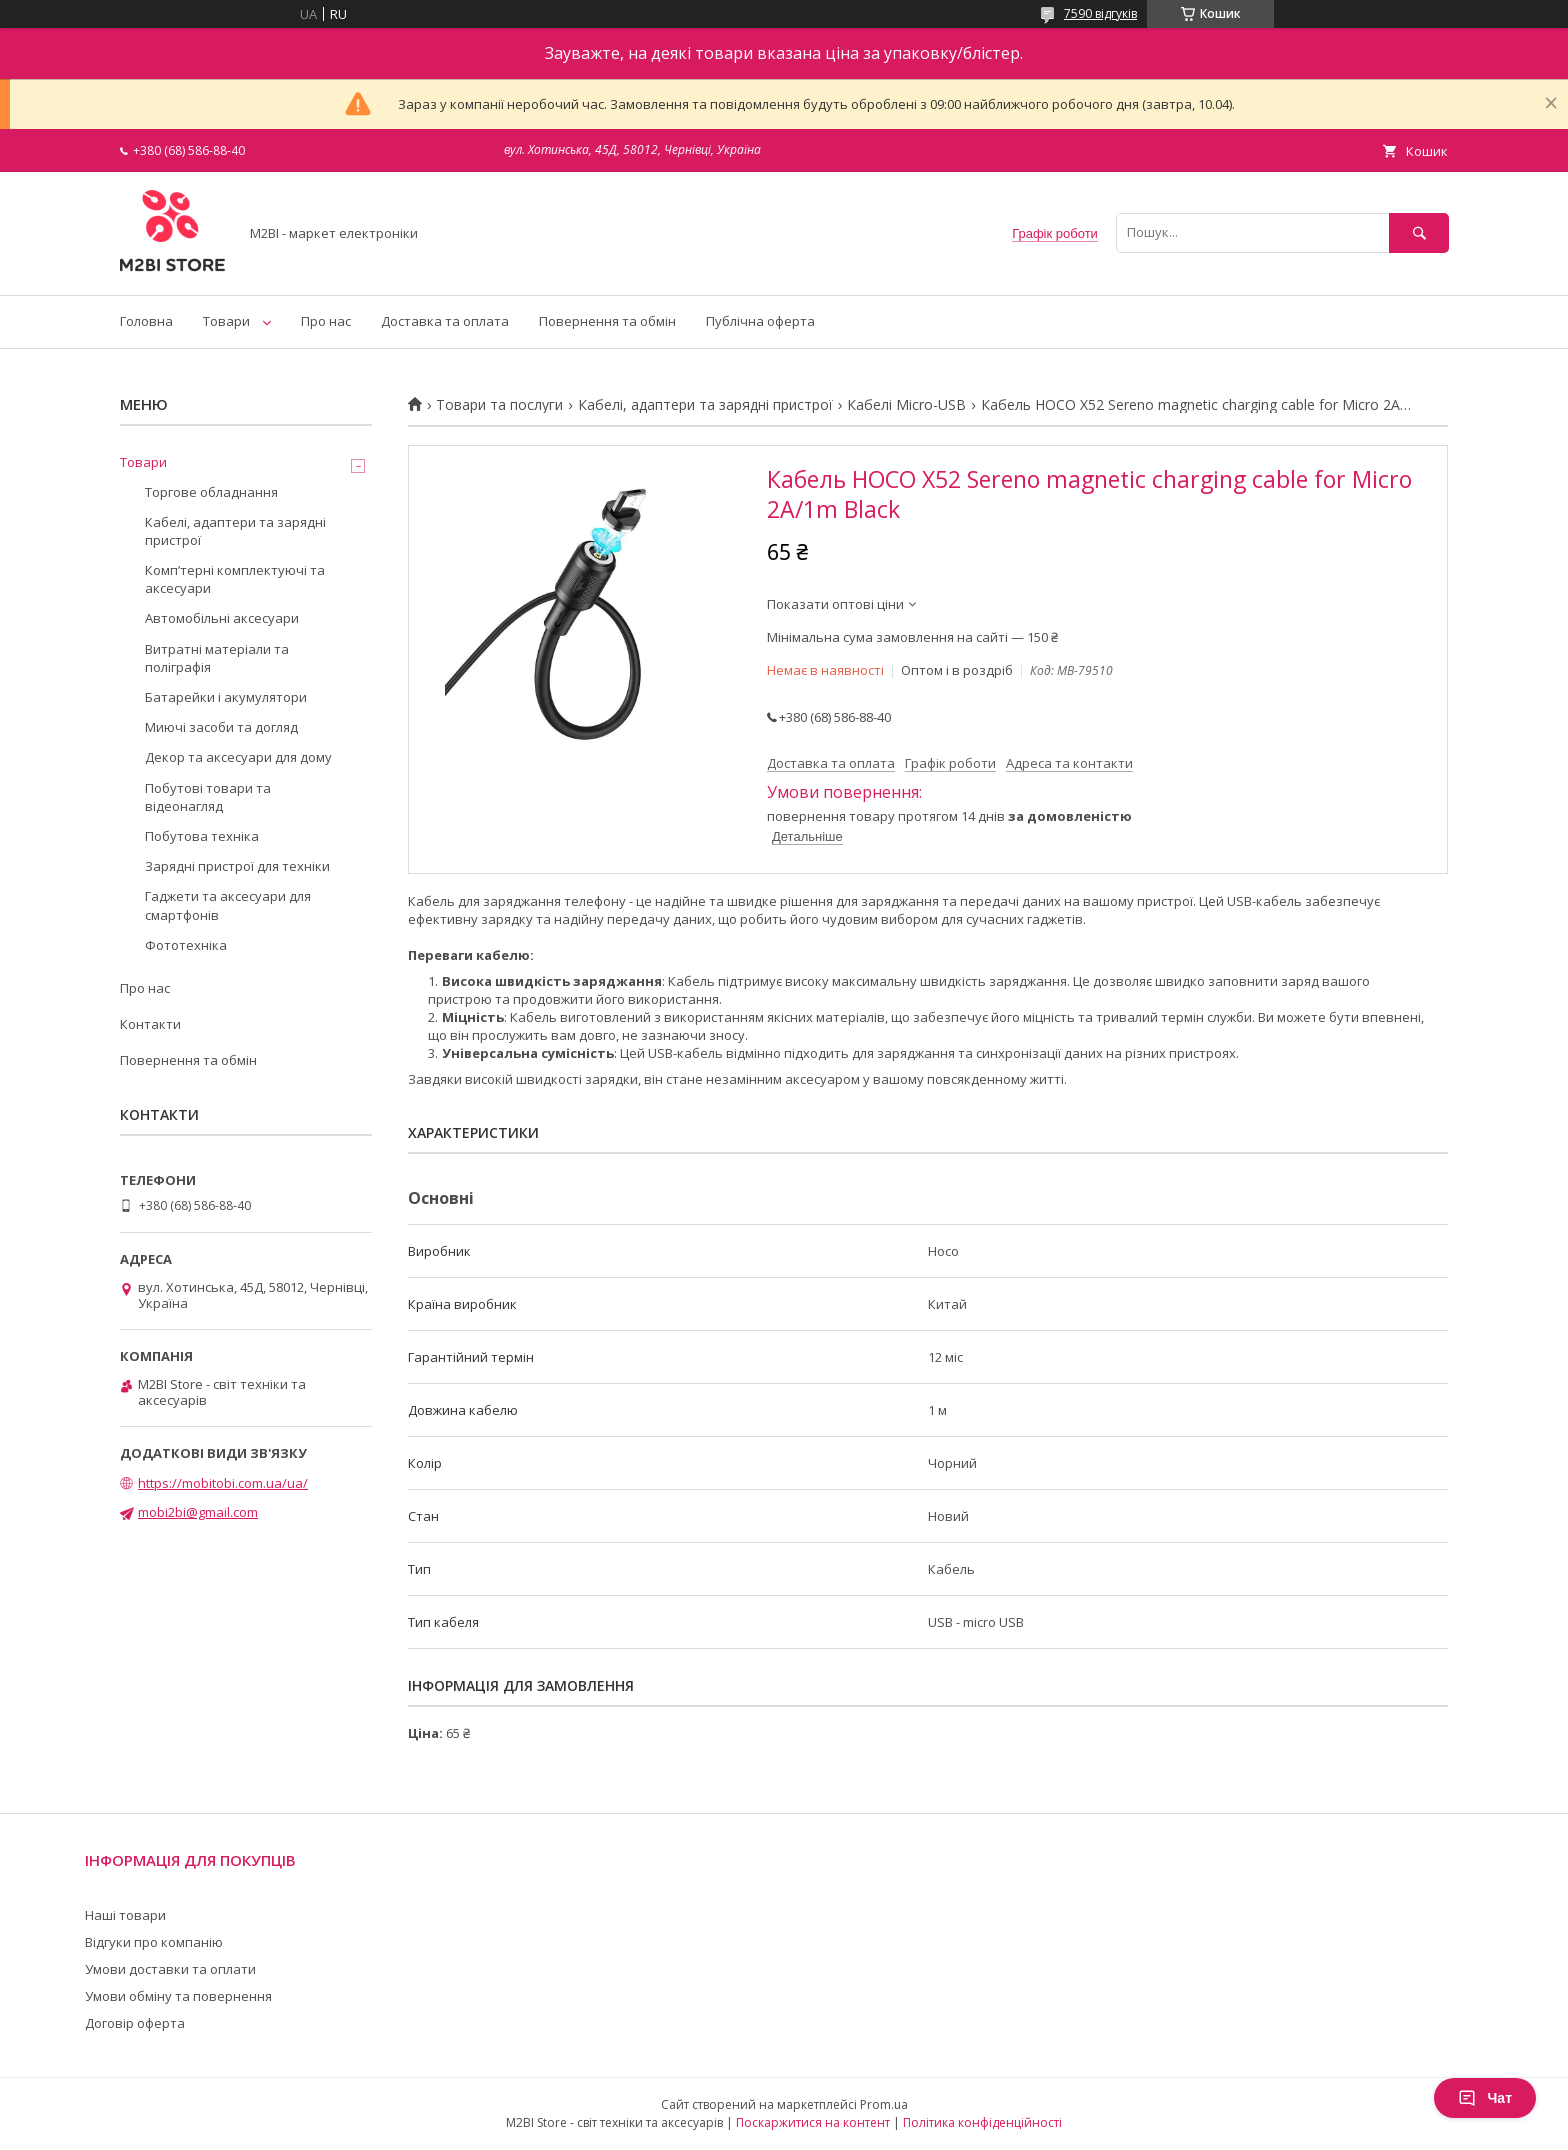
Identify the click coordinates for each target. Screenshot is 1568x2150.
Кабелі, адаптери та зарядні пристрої (705, 405)
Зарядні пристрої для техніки (237, 866)
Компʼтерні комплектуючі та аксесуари (235, 579)
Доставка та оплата (445, 321)
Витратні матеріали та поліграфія (217, 658)
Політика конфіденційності (982, 2122)
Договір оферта (135, 2023)
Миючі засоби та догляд (221, 727)
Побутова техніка (202, 836)
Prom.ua (884, 2104)
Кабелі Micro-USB (906, 405)
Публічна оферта (760, 321)
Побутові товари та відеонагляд (208, 797)
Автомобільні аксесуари (222, 618)
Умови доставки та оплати (170, 1969)
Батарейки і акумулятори (226, 697)
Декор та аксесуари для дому (238, 757)
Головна (146, 321)
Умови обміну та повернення (178, 1996)
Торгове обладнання (211, 492)
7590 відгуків (1100, 13)
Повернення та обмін (607, 321)
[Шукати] (1419, 232)
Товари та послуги (499, 405)
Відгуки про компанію (154, 1942)
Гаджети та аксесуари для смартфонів (228, 905)
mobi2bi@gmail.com (198, 1512)
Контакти (150, 1024)
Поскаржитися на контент (813, 2122)
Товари (226, 321)
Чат (1485, 2098)
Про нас (326, 321)
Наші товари (125, 1915)
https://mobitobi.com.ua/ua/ (223, 1483)
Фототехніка (186, 945)
